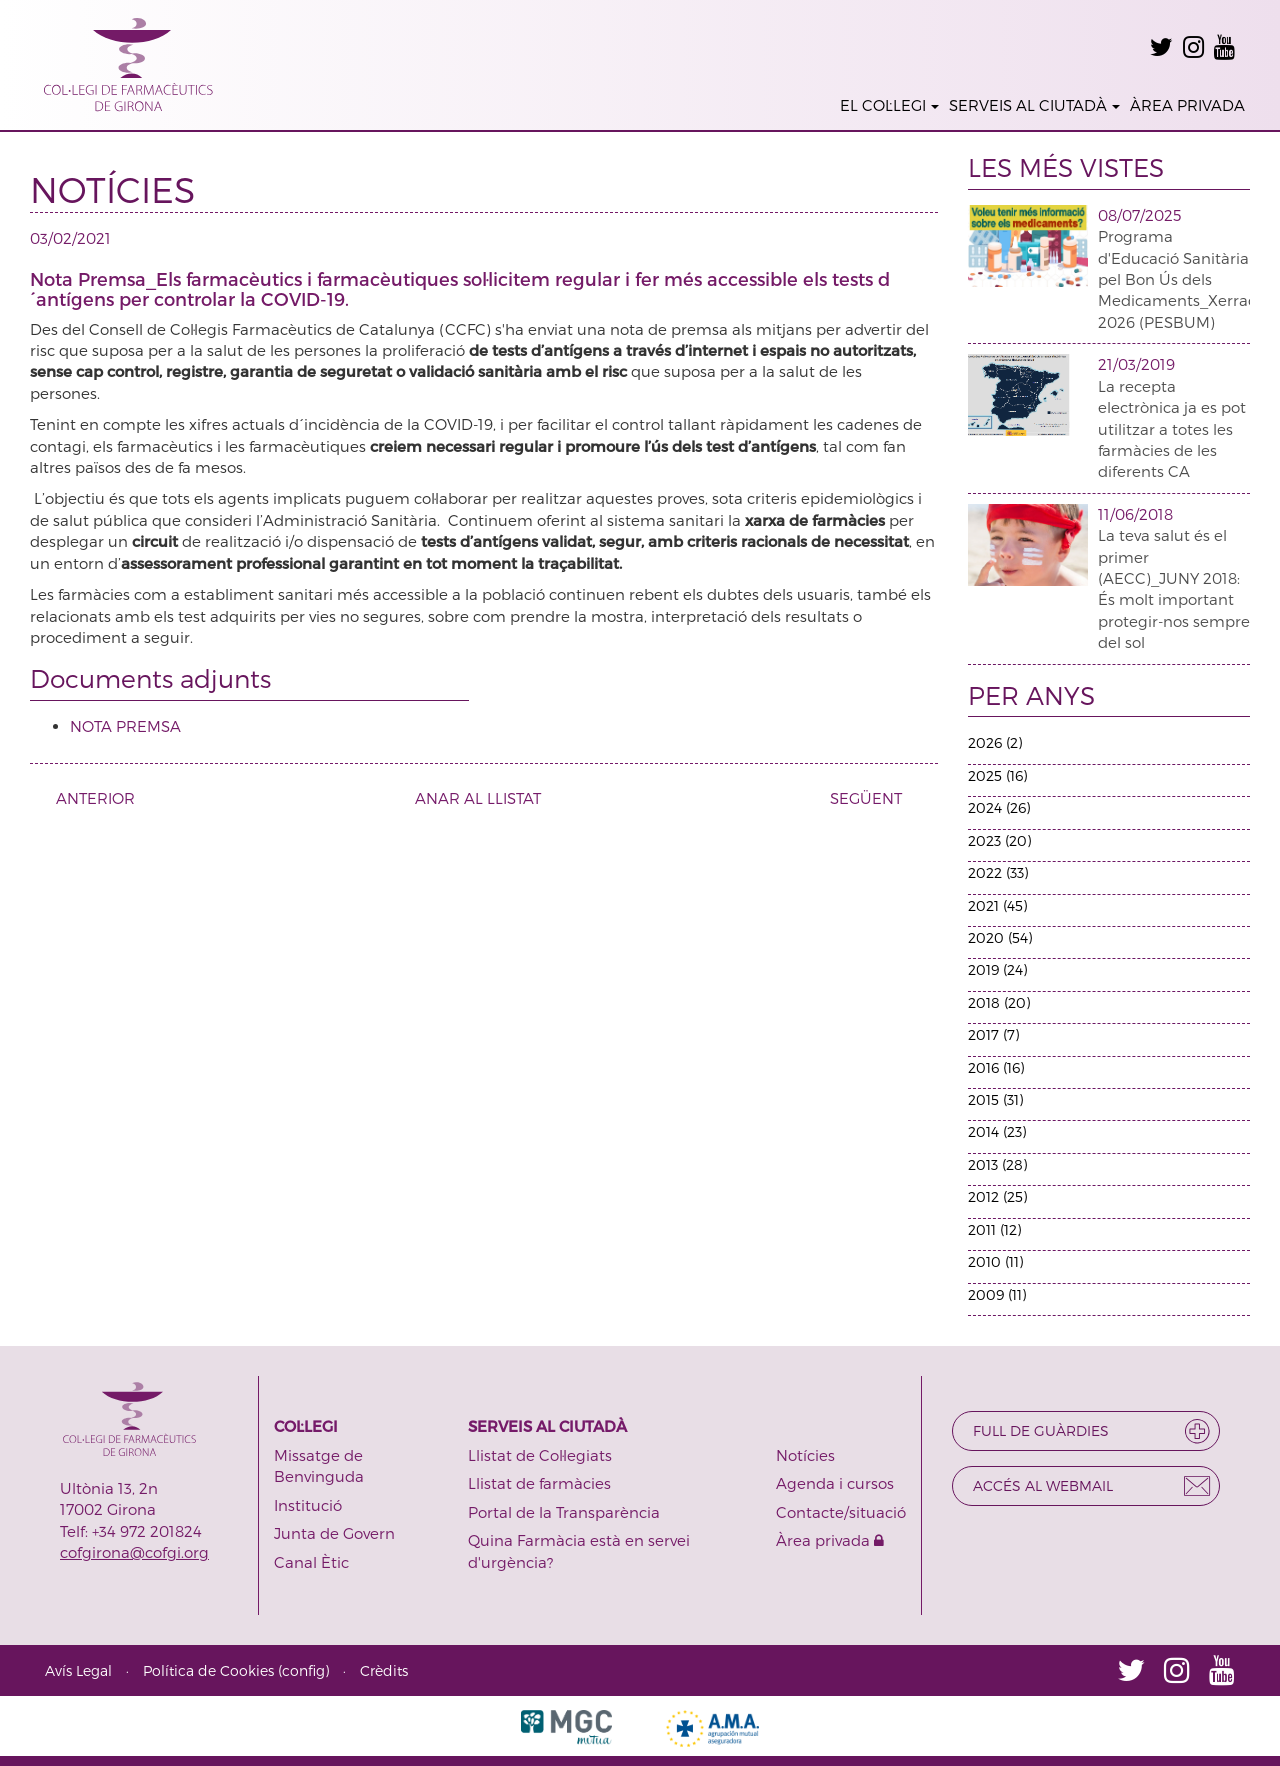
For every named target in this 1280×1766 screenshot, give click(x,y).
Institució (308, 1505)
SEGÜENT (873, 798)
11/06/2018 (1135, 514)
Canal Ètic (311, 1562)
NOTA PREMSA (125, 726)
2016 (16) (996, 1067)
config (303, 1670)
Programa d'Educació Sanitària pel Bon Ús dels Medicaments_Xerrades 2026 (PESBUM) (1186, 279)
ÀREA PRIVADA (1187, 105)
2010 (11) (995, 1261)
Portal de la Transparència (564, 1512)
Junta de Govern (334, 1533)
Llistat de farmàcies (539, 1483)
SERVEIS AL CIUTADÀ (1034, 105)
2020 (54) (1000, 937)
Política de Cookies (208, 1670)
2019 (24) (997, 969)
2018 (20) (999, 1002)
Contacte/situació (841, 1512)
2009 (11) (997, 1294)
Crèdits (384, 1670)
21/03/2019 (1136, 364)
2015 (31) (995, 1099)
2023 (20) (999, 840)
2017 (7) (993, 1034)
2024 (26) (999, 807)
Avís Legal (78, 1670)
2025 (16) (997, 775)
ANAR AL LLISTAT (478, 798)
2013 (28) (997, 1164)
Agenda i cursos (835, 1483)
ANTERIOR (88, 798)
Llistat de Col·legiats (540, 1455)
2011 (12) (994, 1229)
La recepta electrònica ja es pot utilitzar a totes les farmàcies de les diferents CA (1172, 429)
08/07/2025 (1139, 215)
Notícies (805, 1455)
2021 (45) (997, 905)
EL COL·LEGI (889, 105)
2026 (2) (995, 742)
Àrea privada (830, 1540)
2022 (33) (998, 872)
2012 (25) (997, 1196)
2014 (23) (997, 1131)
